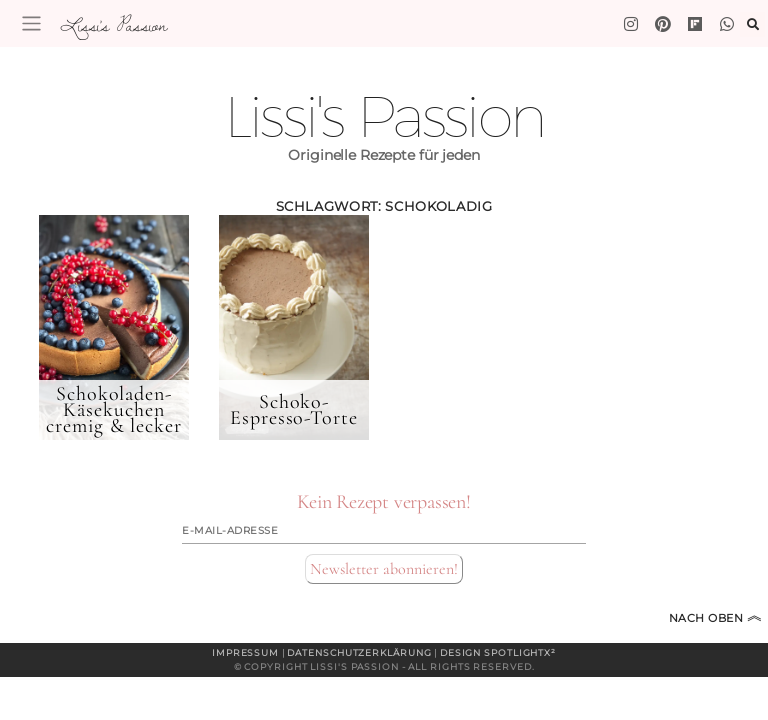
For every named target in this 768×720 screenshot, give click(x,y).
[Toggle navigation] (31, 23)
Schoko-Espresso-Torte (294, 410)
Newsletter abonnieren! (384, 569)
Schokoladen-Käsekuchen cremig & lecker (114, 410)
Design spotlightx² (498, 652)
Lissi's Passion (113, 25)
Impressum (245, 652)
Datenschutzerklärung (359, 652)
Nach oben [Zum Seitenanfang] (716, 618)
